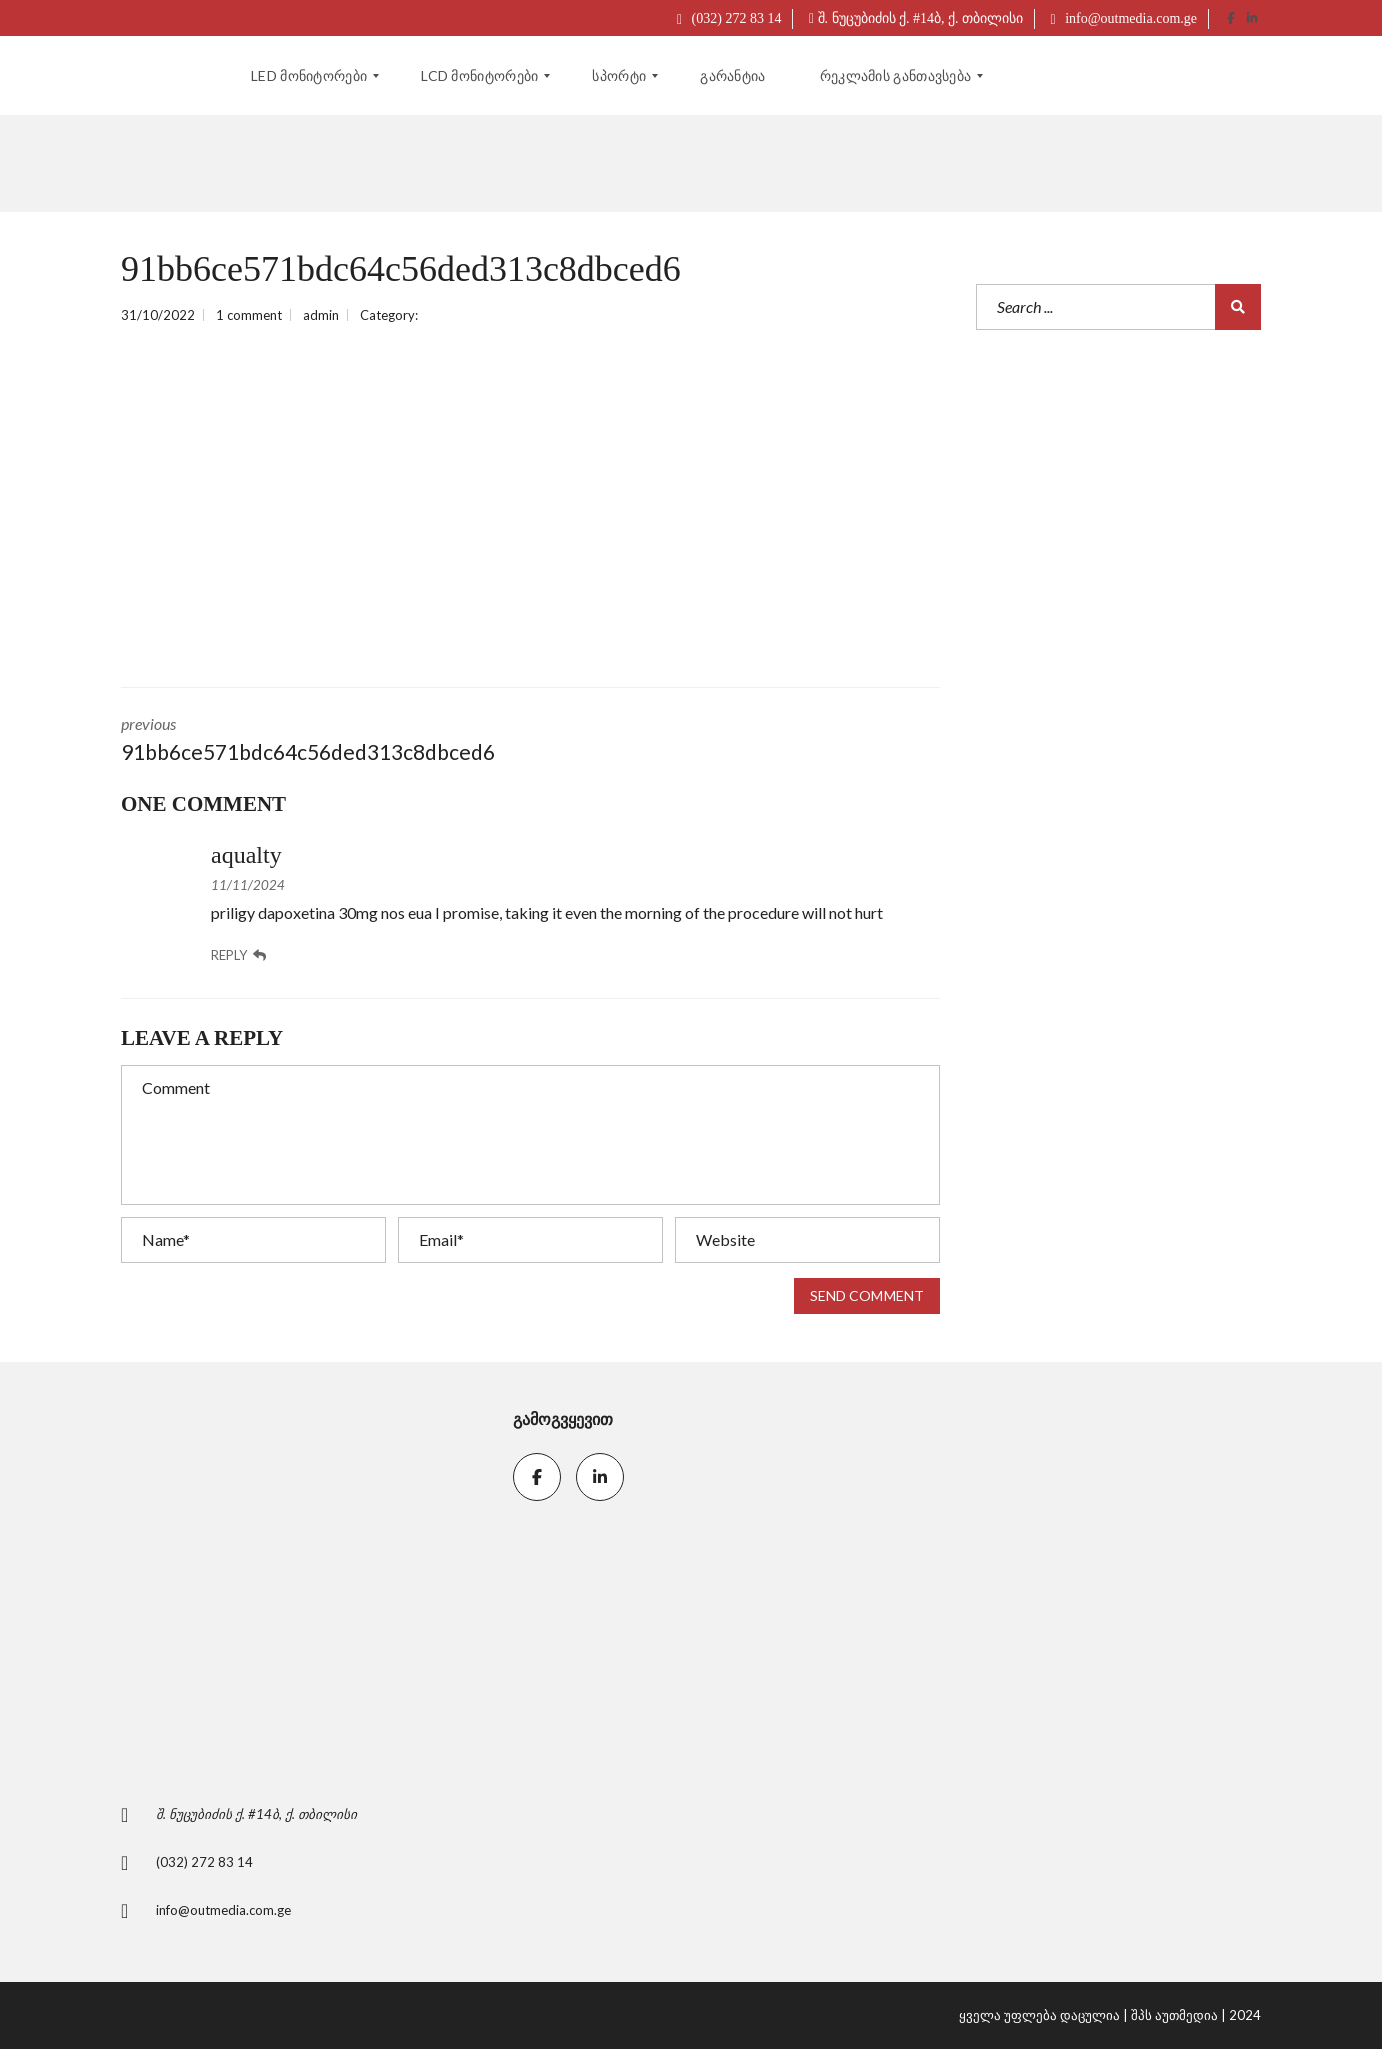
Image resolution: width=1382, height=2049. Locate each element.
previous (311, 741)
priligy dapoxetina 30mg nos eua (321, 912)
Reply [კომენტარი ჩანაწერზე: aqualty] (238, 955)
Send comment (867, 1295)
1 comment (249, 315)
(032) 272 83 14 (729, 18)
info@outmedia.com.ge (1124, 18)
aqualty (246, 855)
